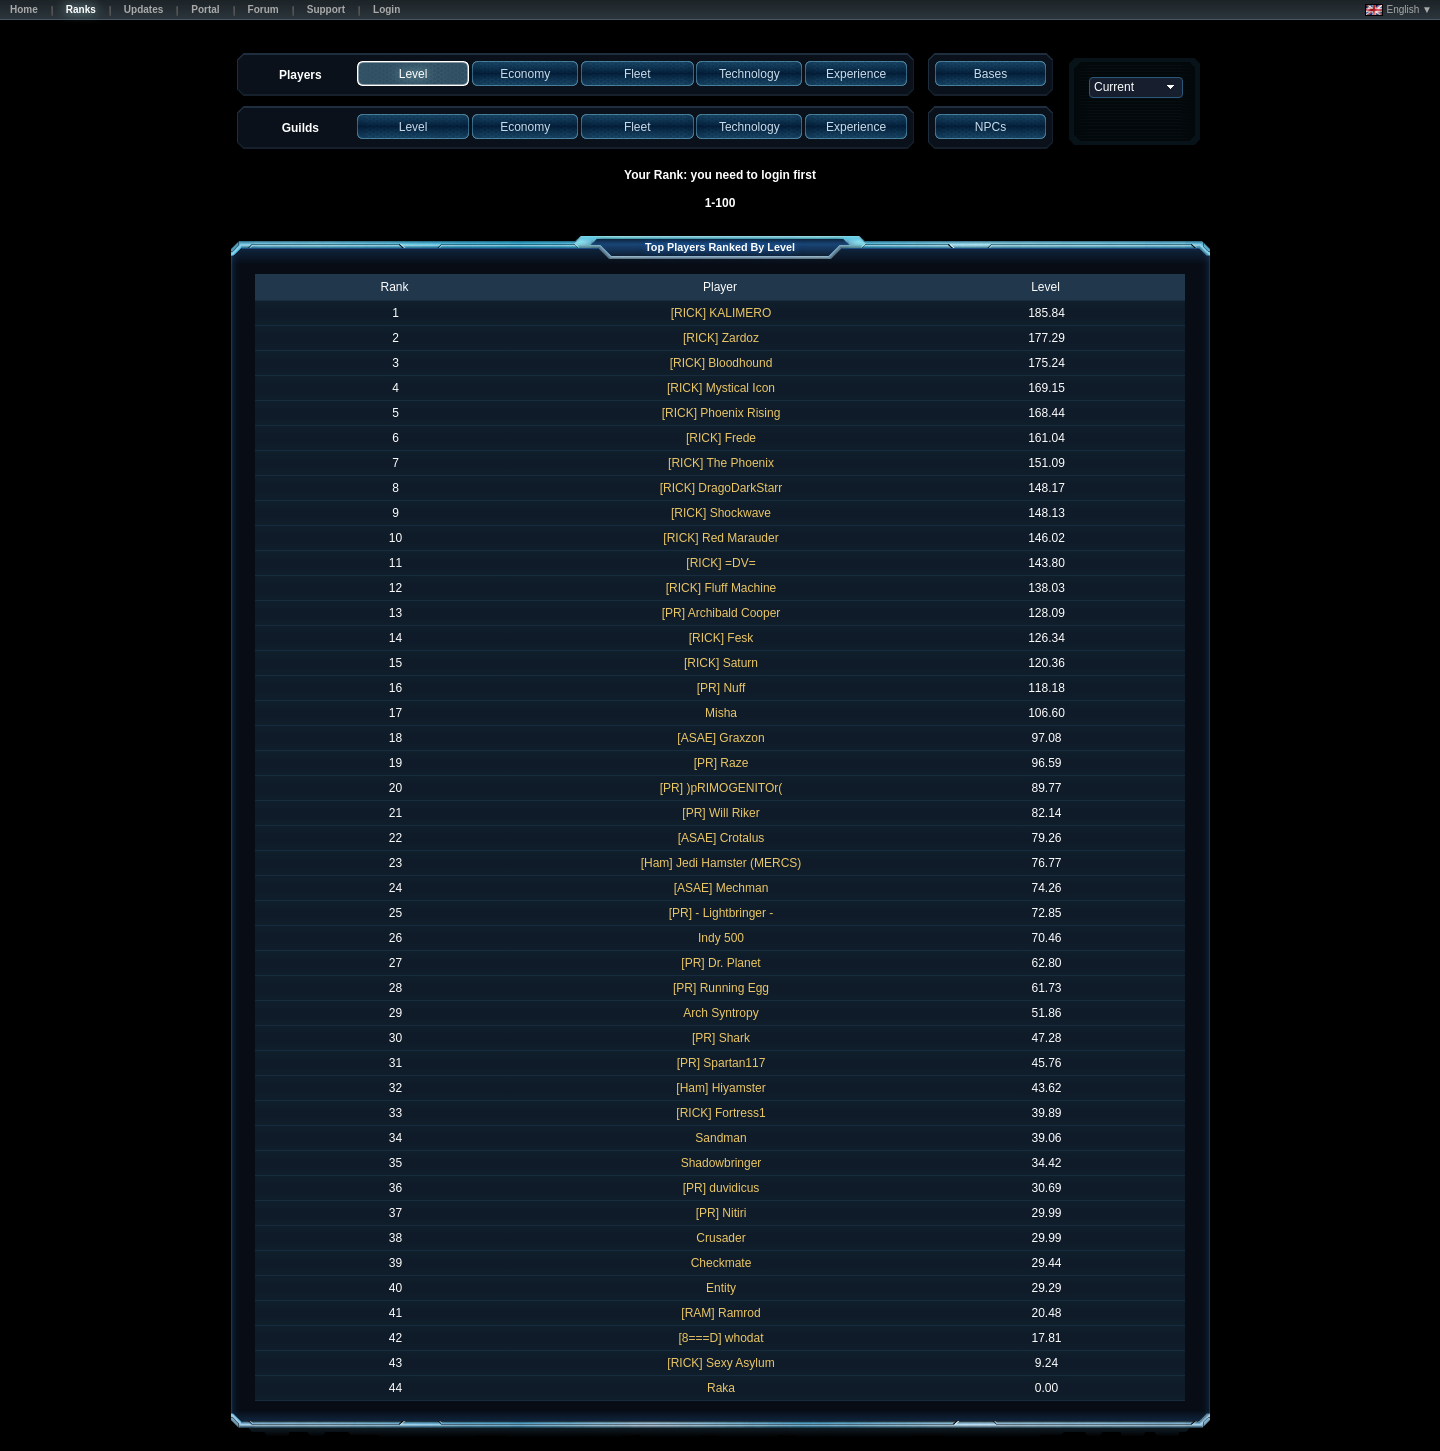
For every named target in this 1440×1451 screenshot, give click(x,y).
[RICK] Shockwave (721, 513)
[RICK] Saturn (721, 663)
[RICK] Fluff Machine (721, 588)
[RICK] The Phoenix (721, 463)
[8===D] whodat (720, 1338)
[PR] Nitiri (721, 1213)
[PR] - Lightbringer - (721, 913)
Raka (721, 1388)
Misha (721, 713)
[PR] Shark (721, 1038)
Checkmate (721, 1263)
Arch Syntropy (720, 1013)
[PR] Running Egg (721, 988)
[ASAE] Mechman (721, 888)
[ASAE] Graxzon (720, 738)
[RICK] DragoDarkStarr (721, 488)
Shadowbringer (721, 1163)
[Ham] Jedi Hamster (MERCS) (721, 863)
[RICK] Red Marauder (720, 538)
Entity (721, 1288)
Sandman (720, 1138)
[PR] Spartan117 (721, 1063)
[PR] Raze (721, 763)
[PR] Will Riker (720, 813)
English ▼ (1398, 10)
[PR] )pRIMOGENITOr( (721, 788)
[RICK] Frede (721, 438)
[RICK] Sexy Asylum (720, 1363)
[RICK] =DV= (720, 563)
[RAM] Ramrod (720, 1313)
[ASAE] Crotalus (721, 838)
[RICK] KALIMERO (721, 313)
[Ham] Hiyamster (720, 1088)
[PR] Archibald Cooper (721, 613)
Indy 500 (721, 938)
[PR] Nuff (721, 688)
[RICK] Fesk (721, 638)
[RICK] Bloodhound (721, 363)
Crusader (720, 1238)
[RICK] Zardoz (721, 338)
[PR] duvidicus (721, 1188)
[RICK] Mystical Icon (721, 388)
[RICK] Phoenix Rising (721, 413)
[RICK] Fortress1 (720, 1113)
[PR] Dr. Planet (720, 963)
